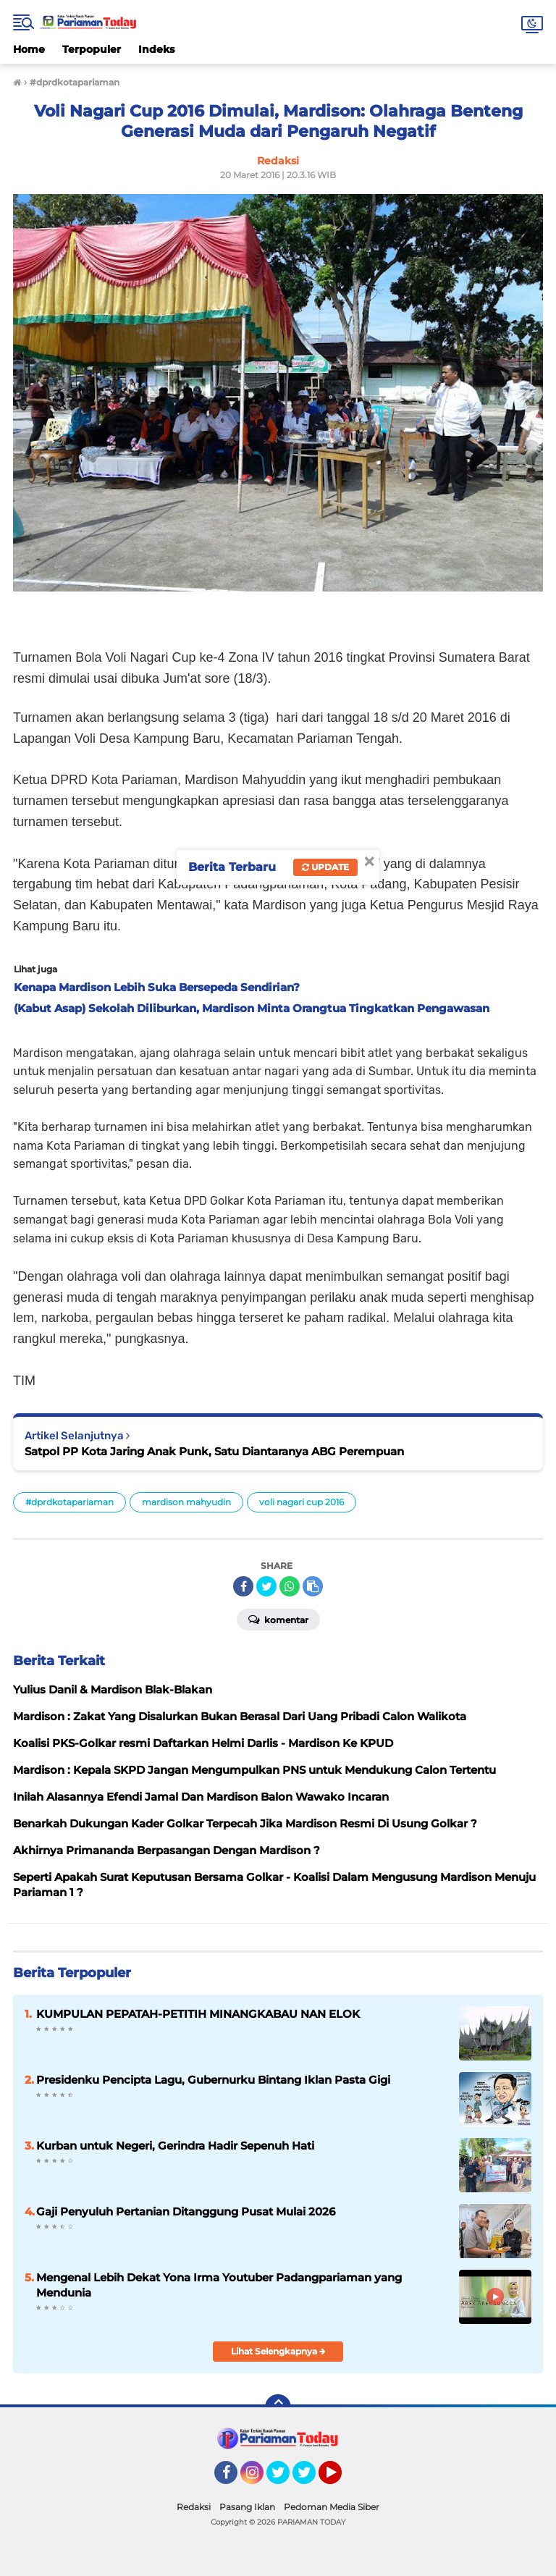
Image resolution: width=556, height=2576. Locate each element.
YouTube (340, 2479)
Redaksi (194, 2506)
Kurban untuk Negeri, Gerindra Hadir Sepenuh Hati (175, 2145)
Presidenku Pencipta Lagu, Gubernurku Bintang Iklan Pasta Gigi (213, 2080)
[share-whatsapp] (289, 1586)
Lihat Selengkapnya (278, 2351)
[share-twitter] (266, 1586)
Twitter (284, 2479)
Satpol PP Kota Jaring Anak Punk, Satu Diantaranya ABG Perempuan (214, 1451)
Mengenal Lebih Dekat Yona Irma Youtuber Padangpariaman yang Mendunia (219, 2284)
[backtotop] (278, 2407)
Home (29, 49)
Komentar (278, 1619)
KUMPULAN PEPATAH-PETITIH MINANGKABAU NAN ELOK (198, 2014)
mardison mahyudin (186, 1502)
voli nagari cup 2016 (301, 1502)
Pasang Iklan (247, 2506)
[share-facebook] (243, 1586)
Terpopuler (91, 49)
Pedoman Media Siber (331, 2506)
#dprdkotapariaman (69, 1502)
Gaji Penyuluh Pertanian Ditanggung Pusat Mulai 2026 (185, 2211)
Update (325, 867)
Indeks (156, 49)
